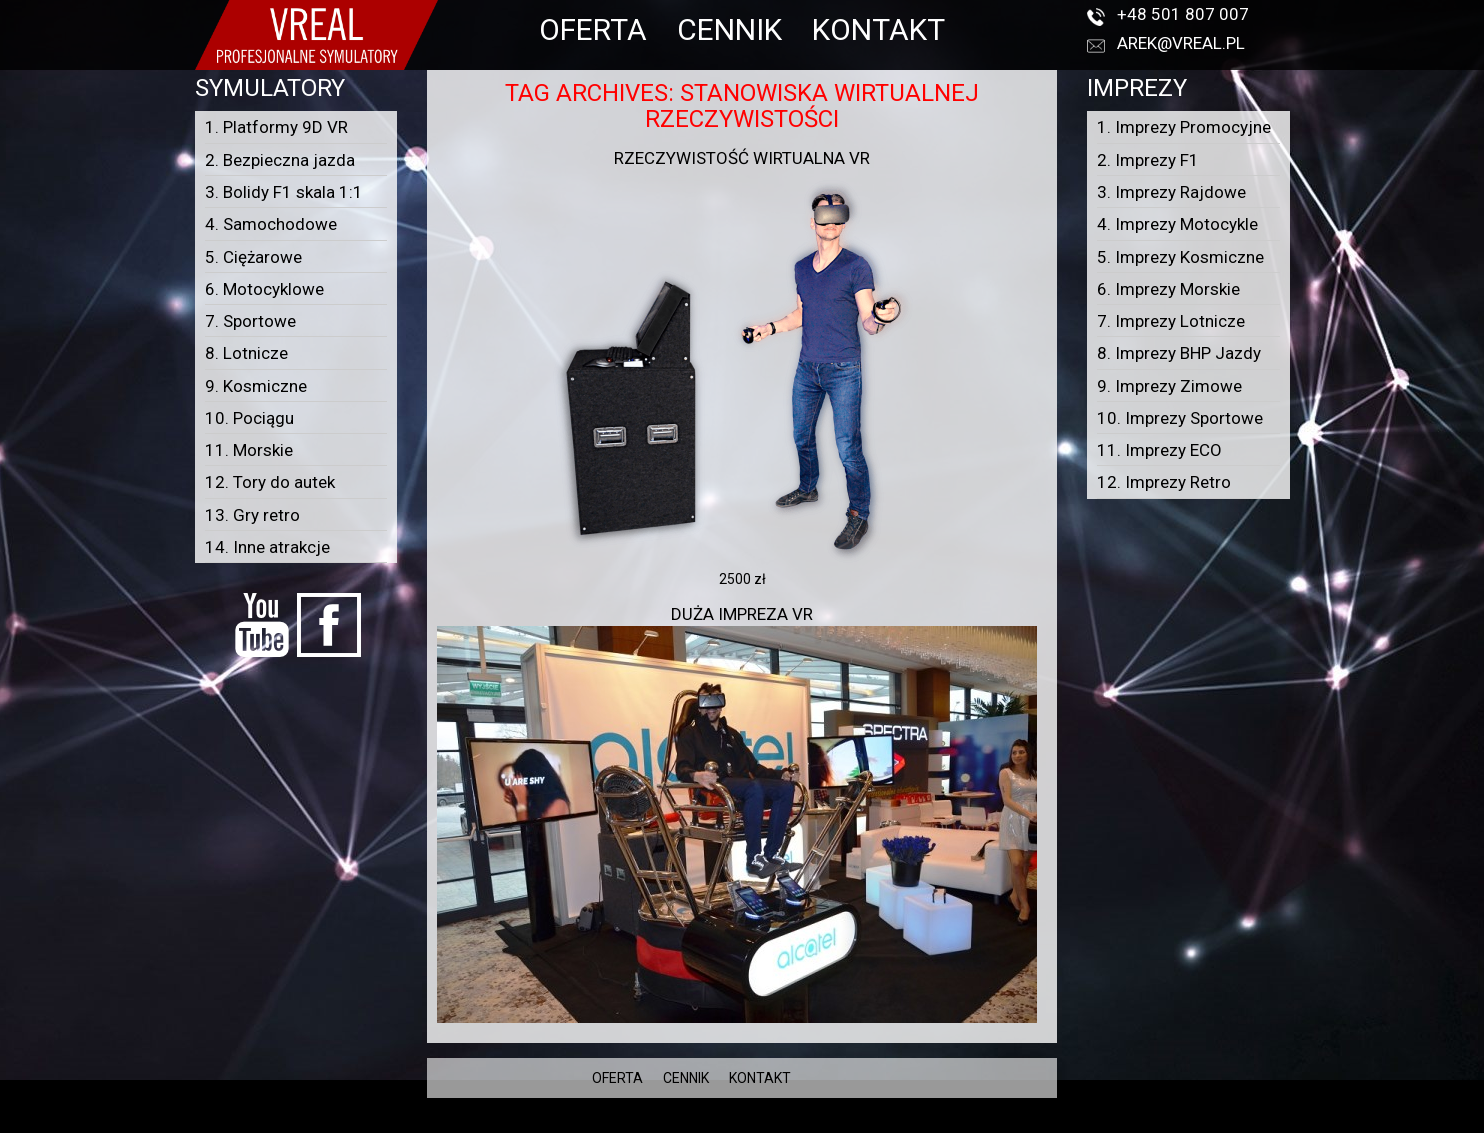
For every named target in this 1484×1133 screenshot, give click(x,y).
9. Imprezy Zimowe (1169, 386)
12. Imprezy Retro (1164, 482)
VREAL (777, 1123)
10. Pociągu (249, 418)
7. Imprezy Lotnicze (1171, 321)
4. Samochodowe (271, 224)
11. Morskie (249, 450)
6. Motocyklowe (264, 289)
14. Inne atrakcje (267, 547)
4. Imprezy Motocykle (1177, 224)
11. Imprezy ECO (1159, 450)
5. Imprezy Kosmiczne (1180, 257)
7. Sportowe (250, 321)
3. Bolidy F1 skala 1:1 (284, 192)
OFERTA (593, 29)
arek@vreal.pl (1181, 43)
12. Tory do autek (270, 482)
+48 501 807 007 (1183, 14)
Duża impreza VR (742, 614)
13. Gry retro (252, 515)
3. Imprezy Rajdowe (1171, 192)
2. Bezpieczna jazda (280, 160)
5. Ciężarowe (253, 257)
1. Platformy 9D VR (276, 127)
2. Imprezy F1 (1148, 160)
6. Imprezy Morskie (1168, 289)
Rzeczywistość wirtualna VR (742, 158)
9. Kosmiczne (256, 386)
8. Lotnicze (246, 353)
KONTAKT (878, 29)
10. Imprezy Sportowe (1180, 418)
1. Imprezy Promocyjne (1184, 127)
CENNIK (729, 29)
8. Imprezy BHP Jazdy (1179, 353)
